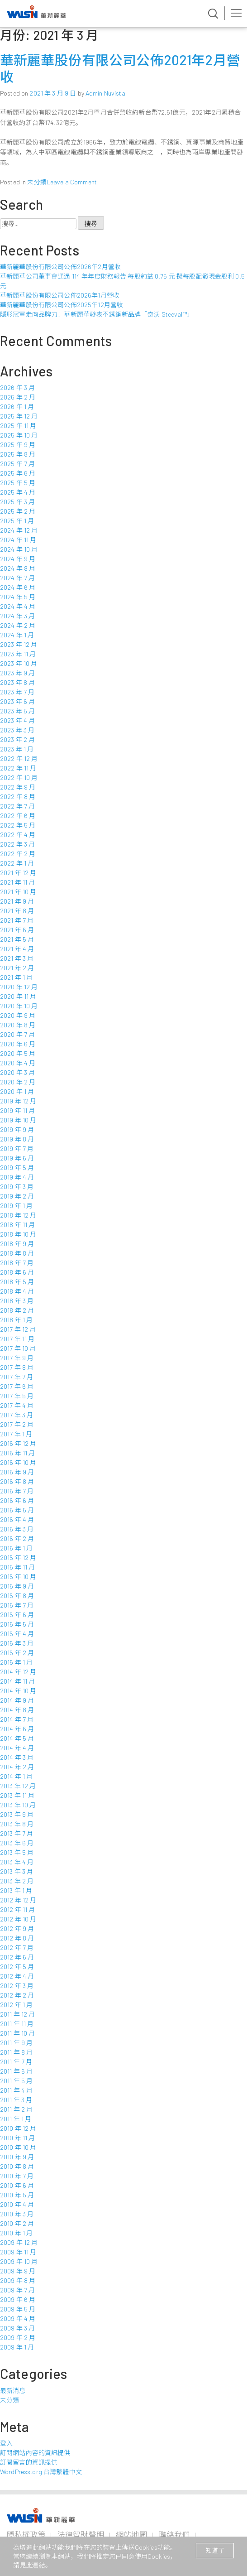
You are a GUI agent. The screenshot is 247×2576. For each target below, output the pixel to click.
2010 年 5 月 (17, 2195)
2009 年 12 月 (19, 2242)
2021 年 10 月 (18, 892)
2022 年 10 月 (19, 777)
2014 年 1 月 (16, 1776)
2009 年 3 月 (17, 2328)
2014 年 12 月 (18, 1672)
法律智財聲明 (80, 2534)
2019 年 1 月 (16, 1205)
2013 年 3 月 (16, 1871)
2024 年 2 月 (17, 625)
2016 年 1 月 (16, 1548)
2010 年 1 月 (16, 2233)
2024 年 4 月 (17, 606)
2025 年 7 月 (17, 463)
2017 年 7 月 (16, 1377)
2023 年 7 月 (17, 692)
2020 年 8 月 (17, 1025)
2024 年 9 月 (17, 559)
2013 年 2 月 (16, 1881)
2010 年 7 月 (16, 2176)
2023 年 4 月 (17, 720)
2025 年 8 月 (17, 454)
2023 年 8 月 (17, 682)
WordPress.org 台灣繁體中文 (41, 2471)
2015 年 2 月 (17, 1652)
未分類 (36, 182)
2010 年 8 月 (17, 2166)
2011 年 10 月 (17, 2033)
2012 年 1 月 (16, 2004)
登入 (6, 2443)
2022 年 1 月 (17, 863)
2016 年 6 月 (17, 1500)
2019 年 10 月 (18, 1120)
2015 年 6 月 (17, 1614)
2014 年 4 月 (17, 1748)
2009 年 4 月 (17, 2318)
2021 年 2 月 (17, 968)
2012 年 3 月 (16, 1985)
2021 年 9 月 (17, 901)
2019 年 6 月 (17, 1158)
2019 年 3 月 (16, 1186)
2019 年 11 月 (17, 1110)
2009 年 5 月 (17, 2309)
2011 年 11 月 (17, 2023)
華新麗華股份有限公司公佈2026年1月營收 (59, 295)
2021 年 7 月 (16, 920)
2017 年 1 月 (16, 1434)
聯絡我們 (174, 2534)
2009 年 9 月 (17, 2271)
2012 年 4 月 (17, 1976)
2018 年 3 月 (16, 1301)
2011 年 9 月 (16, 2042)
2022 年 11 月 (18, 768)
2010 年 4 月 (17, 2204)
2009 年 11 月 (18, 2252)
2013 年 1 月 (16, 1890)
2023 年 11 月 (18, 654)
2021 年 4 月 (17, 949)
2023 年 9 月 (17, 673)
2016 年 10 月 (18, 1462)
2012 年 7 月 (16, 1947)
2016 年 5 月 (17, 1510)
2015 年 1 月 (16, 1662)
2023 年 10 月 (19, 663)
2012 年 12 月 (18, 1900)
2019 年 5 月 (17, 1167)
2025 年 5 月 (17, 482)
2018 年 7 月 (16, 1262)
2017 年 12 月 (18, 1329)
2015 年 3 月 (16, 1643)
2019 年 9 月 (17, 1129)
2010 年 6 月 (17, 2185)
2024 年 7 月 (17, 578)
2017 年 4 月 (16, 1405)
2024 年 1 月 (17, 635)
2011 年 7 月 (16, 2062)
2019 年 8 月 (17, 1139)
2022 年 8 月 (17, 796)
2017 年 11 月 (17, 1339)
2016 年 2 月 (17, 1538)
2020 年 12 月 (19, 987)
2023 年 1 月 (16, 749)
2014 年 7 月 (16, 1719)
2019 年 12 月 (18, 1101)
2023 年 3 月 (17, 730)
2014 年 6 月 (17, 1729)
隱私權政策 (26, 2534)
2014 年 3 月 (16, 1757)
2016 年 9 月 (17, 1472)
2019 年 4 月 (17, 1177)
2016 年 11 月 (17, 1453)
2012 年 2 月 (17, 1995)
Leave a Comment (72, 182)
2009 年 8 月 (17, 2280)
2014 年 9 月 (17, 1700)
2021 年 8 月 (17, 911)
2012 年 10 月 (18, 1919)
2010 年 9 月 (17, 2157)
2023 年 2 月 (17, 739)
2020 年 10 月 (19, 1006)
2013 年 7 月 (16, 1833)
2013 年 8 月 (16, 1824)
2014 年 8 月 (17, 1710)
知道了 (214, 2550)
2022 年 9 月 (17, 787)
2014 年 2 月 (17, 1767)
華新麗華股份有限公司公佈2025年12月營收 (61, 304)
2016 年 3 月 (16, 1529)
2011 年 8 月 (16, 2052)
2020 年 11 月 (18, 996)
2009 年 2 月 (17, 2337)
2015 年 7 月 (16, 1605)
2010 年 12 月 (18, 2128)
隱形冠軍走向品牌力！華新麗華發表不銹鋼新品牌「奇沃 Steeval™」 (96, 314)
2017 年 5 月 (16, 1396)
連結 (38, 2565)
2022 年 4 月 (17, 834)
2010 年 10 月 (18, 2147)
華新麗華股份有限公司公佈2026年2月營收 (60, 266)
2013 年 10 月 (18, 1805)
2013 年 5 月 (16, 1852)
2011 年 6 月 (16, 2071)
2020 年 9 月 (17, 1015)
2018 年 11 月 (17, 1224)
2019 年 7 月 (16, 1148)
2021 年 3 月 (16, 958)
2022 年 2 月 (17, 853)
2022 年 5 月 (17, 825)
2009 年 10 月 (19, 2261)
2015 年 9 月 (17, 1586)
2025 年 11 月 (18, 425)
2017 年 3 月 (16, 1415)
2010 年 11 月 (17, 2138)
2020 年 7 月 (17, 1034)
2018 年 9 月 (17, 1243)
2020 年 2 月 (17, 1082)
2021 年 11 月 (17, 882)
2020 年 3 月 (17, 1072)
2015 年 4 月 (17, 1633)
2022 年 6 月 (17, 815)
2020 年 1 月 (17, 1091)
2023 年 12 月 (19, 644)
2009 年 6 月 (17, 2299)
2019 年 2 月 (17, 1196)
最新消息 (13, 2390)
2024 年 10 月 (19, 549)
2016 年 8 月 (17, 1481)
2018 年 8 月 (17, 1253)
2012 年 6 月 (17, 1957)
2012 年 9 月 (17, 1928)
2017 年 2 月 (16, 1424)
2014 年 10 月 (18, 1691)
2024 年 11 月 (18, 540)
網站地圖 (131, 2534)
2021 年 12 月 (18, 872)
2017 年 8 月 (16, 1367)
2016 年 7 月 (16, 1491)
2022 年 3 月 (17, 844)
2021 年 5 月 (17, 939)
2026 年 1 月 (17, 406)
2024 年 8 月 (17, 568)
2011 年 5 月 (16, 2081)
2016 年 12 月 (18, 1443)
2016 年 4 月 (17, 1519)
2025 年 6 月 (17, 473)
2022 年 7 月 (17, 806)
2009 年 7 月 (17, 2290)
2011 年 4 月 (16, 2090)
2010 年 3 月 (16, 2214)
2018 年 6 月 (17, 1272)
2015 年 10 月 (18, 1576)
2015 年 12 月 (18, 1557)
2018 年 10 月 (18, 1234)
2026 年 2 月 (17, 397)
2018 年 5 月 (17, 1282)
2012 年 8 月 (17, 1938)
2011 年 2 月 (16, 2109)
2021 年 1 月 (16, 977)
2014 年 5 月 (17, 1738)
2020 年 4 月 (17, 1063)
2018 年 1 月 (16, 1320)
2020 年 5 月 (17, 1053)
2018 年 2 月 (17, 1310)
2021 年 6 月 (17, 930)
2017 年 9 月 (16, 1358)
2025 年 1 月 (17, 521)
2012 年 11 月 (17, 1909)
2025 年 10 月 (19, 435)
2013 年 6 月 (16, 1843)
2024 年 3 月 (17, 616)
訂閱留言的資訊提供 (28, 2462)
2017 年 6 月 (16, 1386)
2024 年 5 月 (17, 597)
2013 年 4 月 (16, 1862)
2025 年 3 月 (17, 502)
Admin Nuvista (105, 93)
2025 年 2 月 (17, 511)
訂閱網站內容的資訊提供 (35, 2452)
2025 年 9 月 (17, 444)
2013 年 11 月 (17, 1795)
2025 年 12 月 (19, 416)
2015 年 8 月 (17, 1595)
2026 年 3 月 (17, 387)
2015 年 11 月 (17, 1567)
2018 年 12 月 (18, 1215)
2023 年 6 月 (17, 701)
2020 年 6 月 (17, 1044)
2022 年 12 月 (19, 758)
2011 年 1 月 (15, 2119)
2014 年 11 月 (17, 1681)
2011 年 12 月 (17, 2014)
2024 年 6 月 (17, 587)
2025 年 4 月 (17, 492)
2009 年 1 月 (17, 2347)
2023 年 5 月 (17, 711)
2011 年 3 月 (16, 2100)
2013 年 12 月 (18, 1786)
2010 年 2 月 (17, 2223)
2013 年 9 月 (16, 1814)
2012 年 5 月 (17, 1966)
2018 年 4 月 (17, 1291)
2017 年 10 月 (18, 1348)
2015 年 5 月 (17, 1624)
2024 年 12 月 (19, 530)
